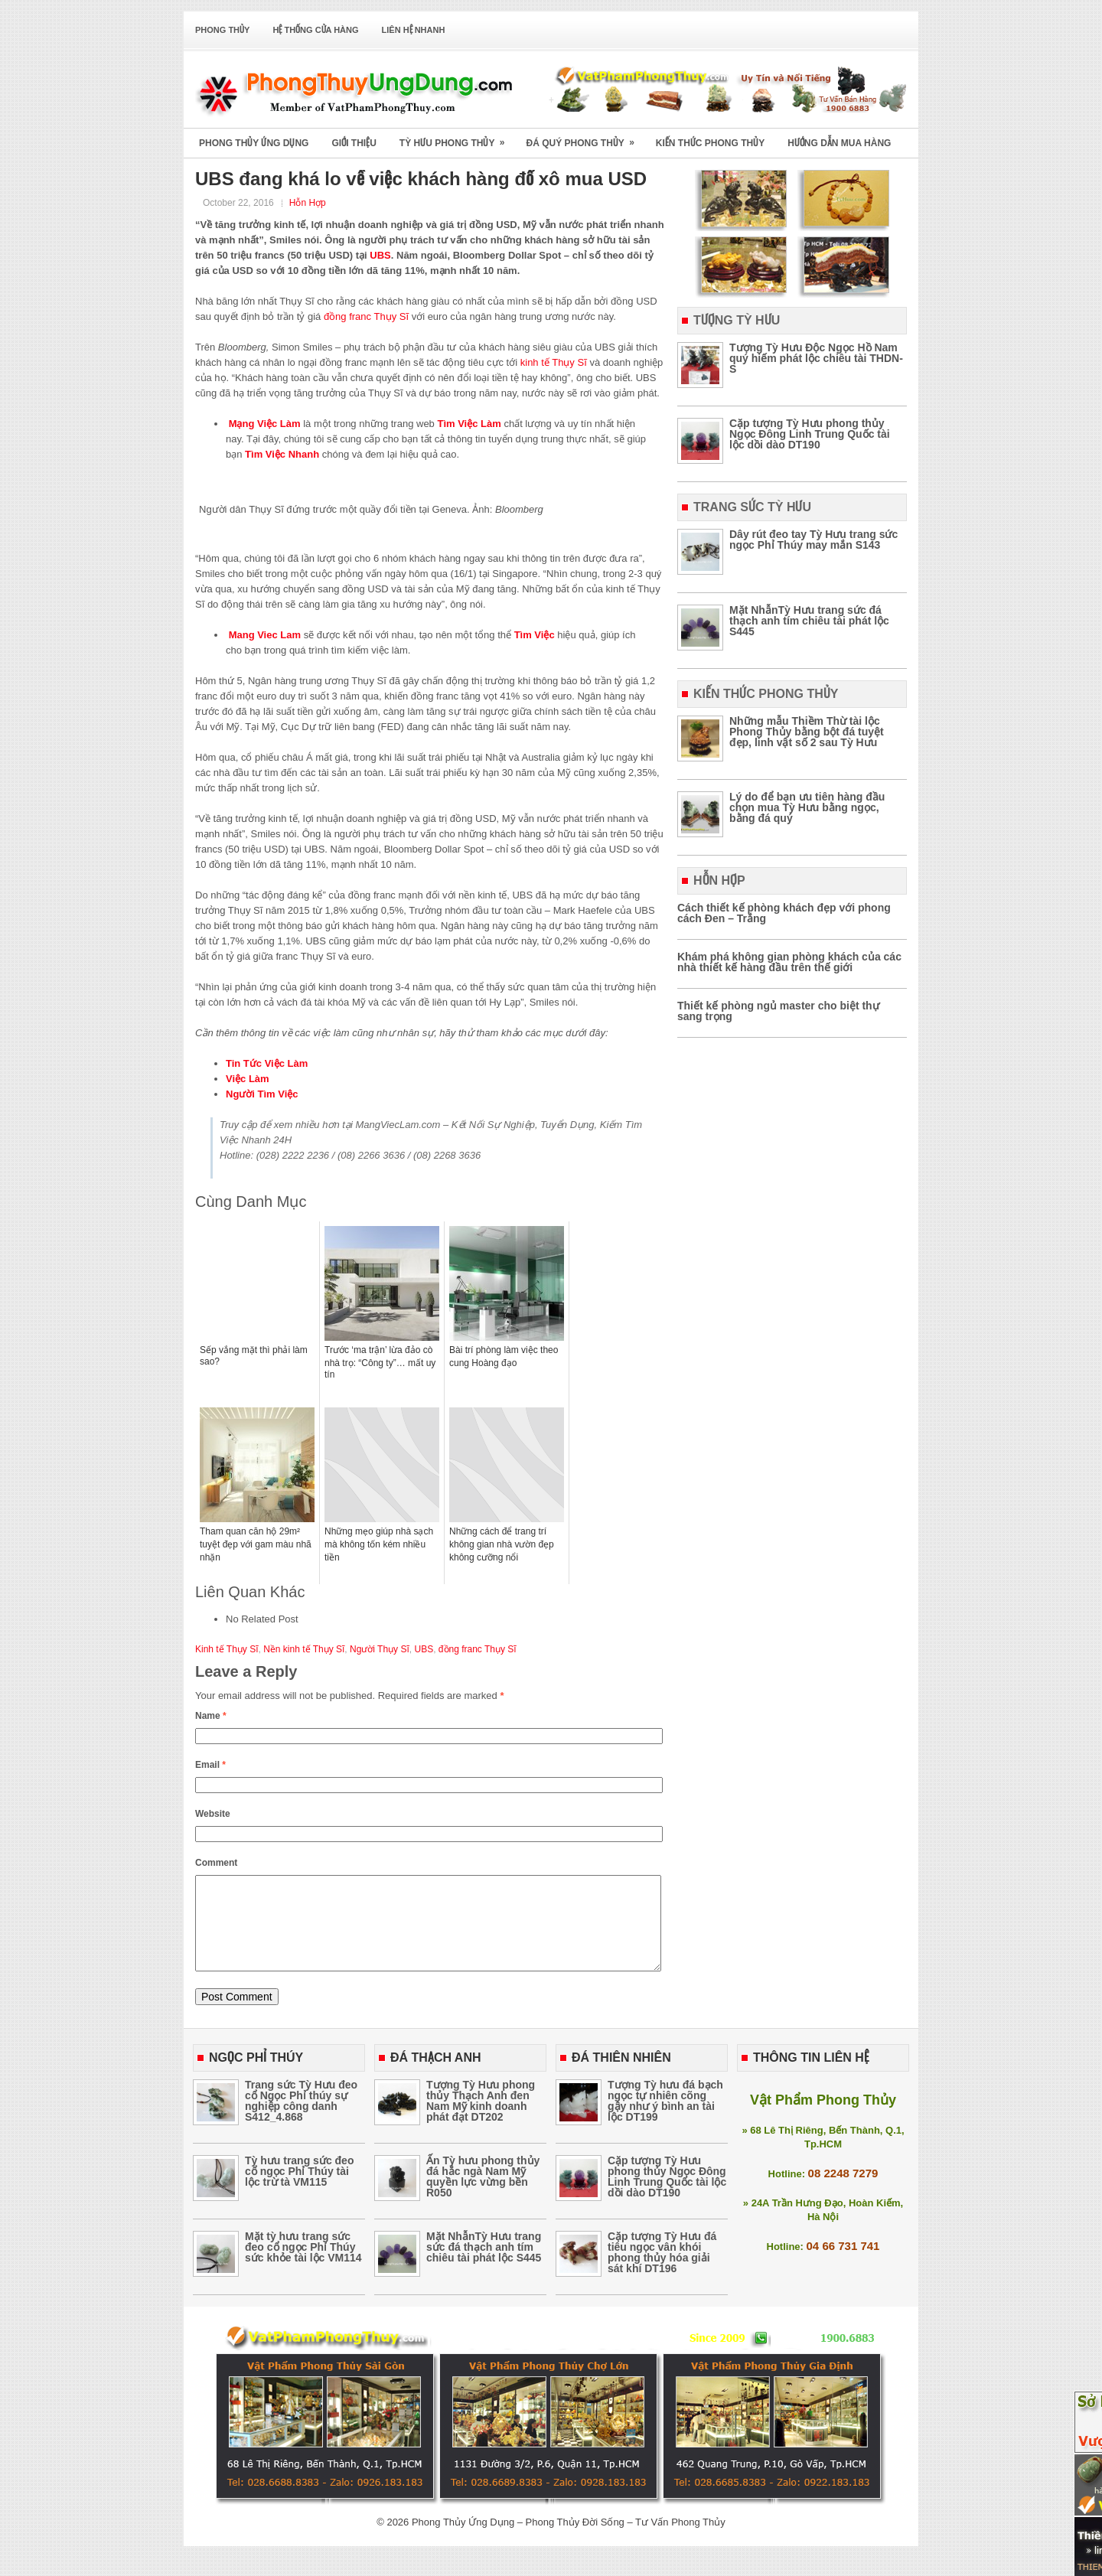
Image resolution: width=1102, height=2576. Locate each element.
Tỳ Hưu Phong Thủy (457, 138)
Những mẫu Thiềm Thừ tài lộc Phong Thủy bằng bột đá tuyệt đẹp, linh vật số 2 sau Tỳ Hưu (806, 731)
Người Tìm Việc (262, 1094)
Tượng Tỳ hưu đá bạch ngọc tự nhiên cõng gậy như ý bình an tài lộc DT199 (665, 2119)
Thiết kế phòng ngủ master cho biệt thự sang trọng (778, 1010)
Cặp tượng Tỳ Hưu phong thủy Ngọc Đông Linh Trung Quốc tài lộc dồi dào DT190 (809, 434)
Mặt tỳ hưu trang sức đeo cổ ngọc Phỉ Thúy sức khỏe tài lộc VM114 (303, 2265)
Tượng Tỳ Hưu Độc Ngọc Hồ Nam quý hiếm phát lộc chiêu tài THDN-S (816, 358)
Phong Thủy (222, 29)
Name (211, 1715)
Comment (216, 1862)
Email (210, 1764)
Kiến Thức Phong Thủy (710, 143)
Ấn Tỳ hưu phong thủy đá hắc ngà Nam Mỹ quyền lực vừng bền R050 (483, 2195)
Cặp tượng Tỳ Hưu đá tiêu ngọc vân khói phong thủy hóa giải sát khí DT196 (662, 2270)
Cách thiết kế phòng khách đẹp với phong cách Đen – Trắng (784, 913)
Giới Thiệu (353, 143)
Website (212, 1813)
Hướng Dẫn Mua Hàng (839, 143)
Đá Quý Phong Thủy (585, 138)
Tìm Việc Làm (468, 423)
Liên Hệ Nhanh (413, 29)
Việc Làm (247, 1078)
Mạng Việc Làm (265, 423)
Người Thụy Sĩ (379, 1649)
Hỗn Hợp (307, 202)
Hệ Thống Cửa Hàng (315, 29)
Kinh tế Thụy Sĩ (226, 1649)
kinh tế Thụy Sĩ (553, 362)
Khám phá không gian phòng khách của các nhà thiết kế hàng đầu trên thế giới (789, 962)
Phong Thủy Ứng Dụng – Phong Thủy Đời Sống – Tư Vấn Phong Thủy (568, 2540)
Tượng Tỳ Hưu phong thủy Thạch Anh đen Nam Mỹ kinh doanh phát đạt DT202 (480, 2119)
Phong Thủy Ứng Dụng (253, 143)
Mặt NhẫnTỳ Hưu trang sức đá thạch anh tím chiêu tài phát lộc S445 (809, 620)
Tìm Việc (534, 635)
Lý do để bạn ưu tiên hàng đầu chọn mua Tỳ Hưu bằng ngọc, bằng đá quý (807, 807)
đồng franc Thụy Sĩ (366, 316)
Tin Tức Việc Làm (267, 1063)
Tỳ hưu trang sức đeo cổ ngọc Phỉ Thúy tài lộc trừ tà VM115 (299, 2189)
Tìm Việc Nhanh (282, 454)
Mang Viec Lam (265, 635)
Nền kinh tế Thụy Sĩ (303, 1649)
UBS (380, 255)
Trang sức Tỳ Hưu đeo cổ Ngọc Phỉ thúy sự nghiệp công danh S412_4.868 (301, 2119)
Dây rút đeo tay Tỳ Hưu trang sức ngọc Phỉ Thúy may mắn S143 (813, 539)
